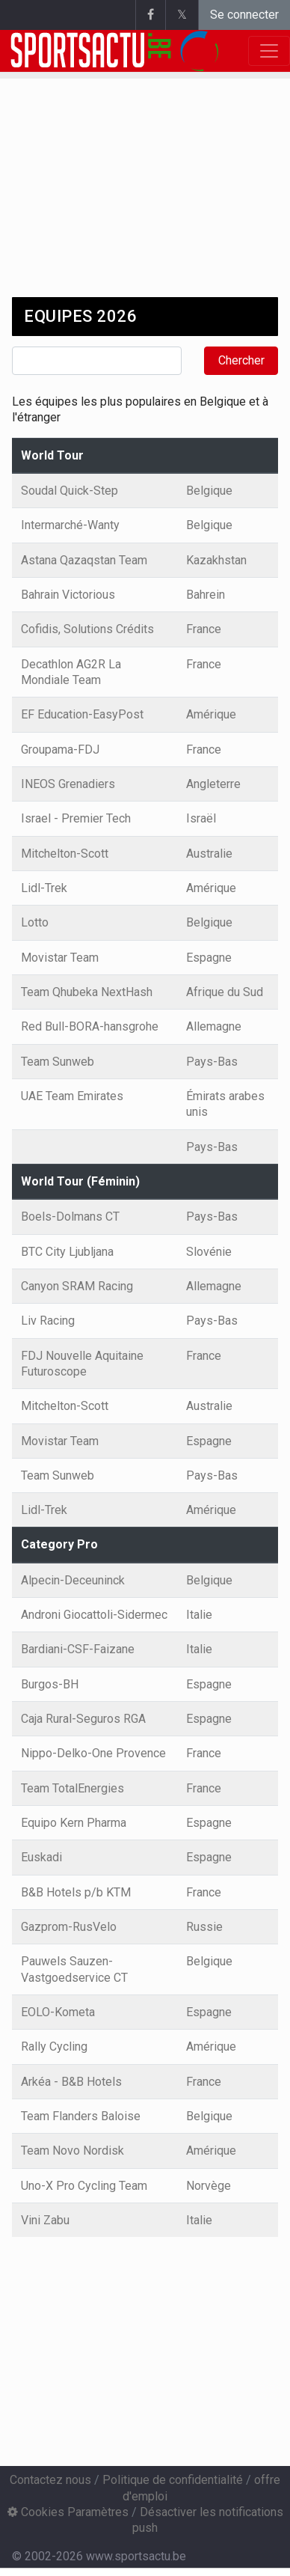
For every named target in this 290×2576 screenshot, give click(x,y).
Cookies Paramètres (68, 2512)
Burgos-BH (49, 1684)
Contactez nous (50, 2480)
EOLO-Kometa (58, 2012)
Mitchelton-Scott (64, 853)
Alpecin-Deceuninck (73, 1580)
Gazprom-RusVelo (69, 1927)
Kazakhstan (216, 560)
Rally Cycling (54, 2046)
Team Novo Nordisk (72, 2150)
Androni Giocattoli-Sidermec (94, 1615)
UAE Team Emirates (72, 1096)
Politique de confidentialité (172, 2480)
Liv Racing (48, 1320)
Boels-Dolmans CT (70, 1216)
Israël (201, 818)
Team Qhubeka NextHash (86, 992)
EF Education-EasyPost (82, 714)
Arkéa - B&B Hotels (71, 2082)
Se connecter (244, 14)
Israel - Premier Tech (76, 818)
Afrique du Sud (224, 992)
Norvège (208, 2186)
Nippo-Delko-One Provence (93, 1753)
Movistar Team (60, 957)
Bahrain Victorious (68, 594)
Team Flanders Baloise (81, 2116)
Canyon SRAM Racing (77, 1286)
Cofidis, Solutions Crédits (87, 629)
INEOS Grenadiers (68, 784)
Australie (209, 853)
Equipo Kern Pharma (73, 1823)
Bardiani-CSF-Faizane (78, 1649)
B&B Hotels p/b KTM (76, 1892)
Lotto (35, 922)
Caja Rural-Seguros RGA (83, 1719)
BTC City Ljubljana (67, 1252)
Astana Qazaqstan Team (84, 560)
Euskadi (41, 1857)
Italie (199, 1615)
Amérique (211, 714)
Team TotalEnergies (72, 1788)
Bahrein (205, 594)
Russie (204, 1927)
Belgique (209, 490)
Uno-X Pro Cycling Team (84, 2186)
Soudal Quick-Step (69, 490)
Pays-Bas (212, 1061)
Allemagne (213, 1026)
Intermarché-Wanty (70, 525)
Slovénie (209, 1252)
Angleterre (213, 784)
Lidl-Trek (44, 888)
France (203, 629)
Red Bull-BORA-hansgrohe (89, 1026)
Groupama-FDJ (60, 749)
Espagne (209, 957)
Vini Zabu (45, 2220)
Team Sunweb (57, 1061)
